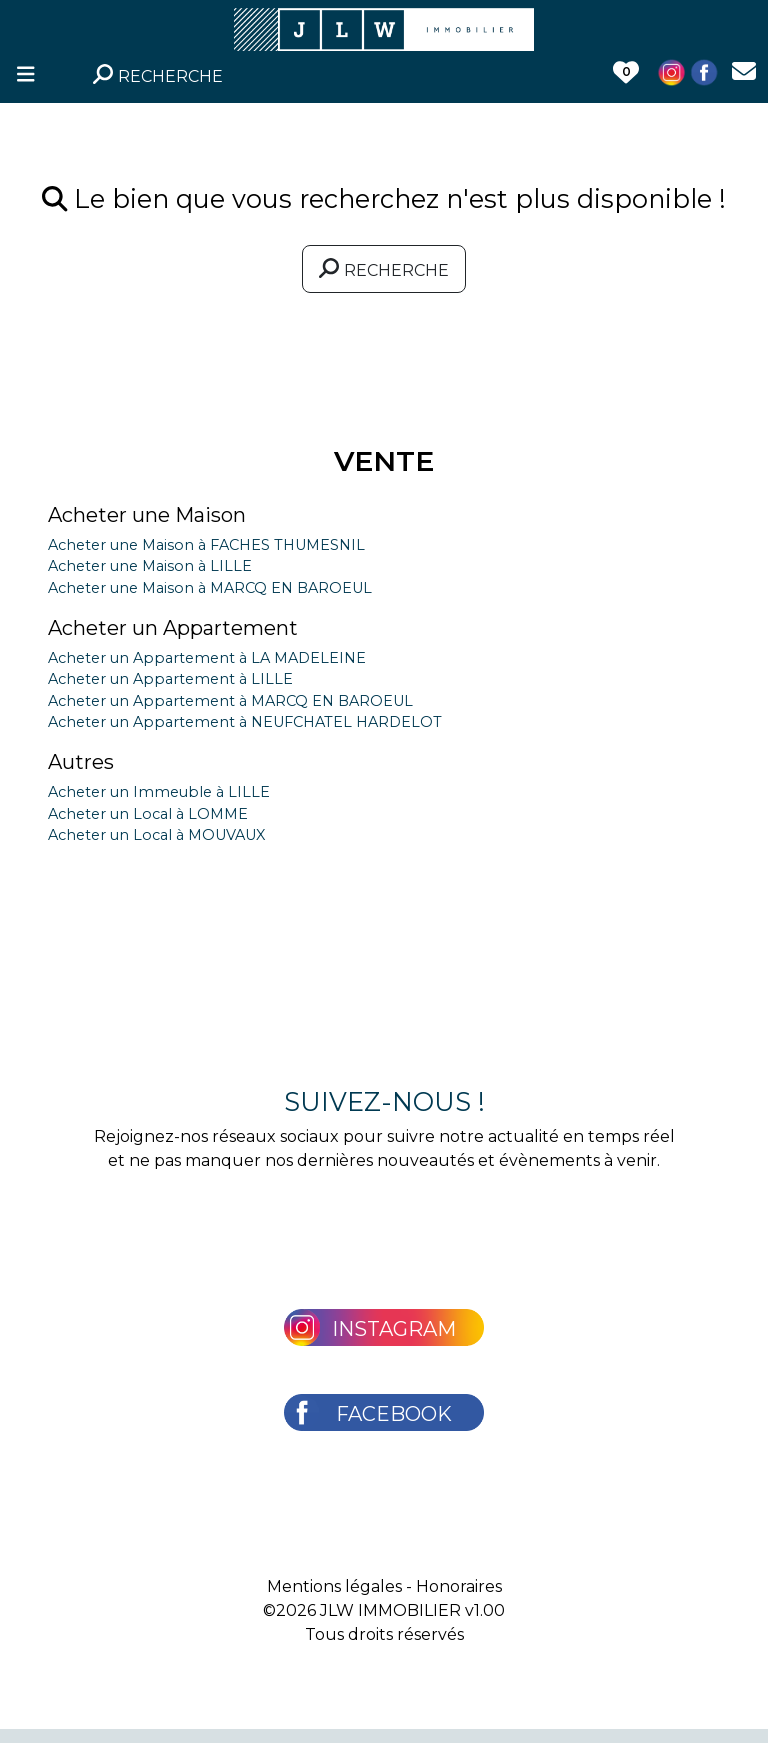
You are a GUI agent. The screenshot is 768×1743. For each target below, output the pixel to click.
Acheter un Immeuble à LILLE (159, 792)
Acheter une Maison (147, 515)
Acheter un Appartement (173, 628)
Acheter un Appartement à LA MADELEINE (207, 658)
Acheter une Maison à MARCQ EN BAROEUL (210, 588)
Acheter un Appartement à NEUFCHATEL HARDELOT (245, 722)
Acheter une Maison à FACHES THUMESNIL (206, 545)
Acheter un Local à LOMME (148, 814)
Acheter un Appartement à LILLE (170, 679)
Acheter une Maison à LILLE (150, 566)
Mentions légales (334, 1586)
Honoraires (459, 1586)
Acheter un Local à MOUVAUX (156, 835)
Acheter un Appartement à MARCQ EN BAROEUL (230, 701)
